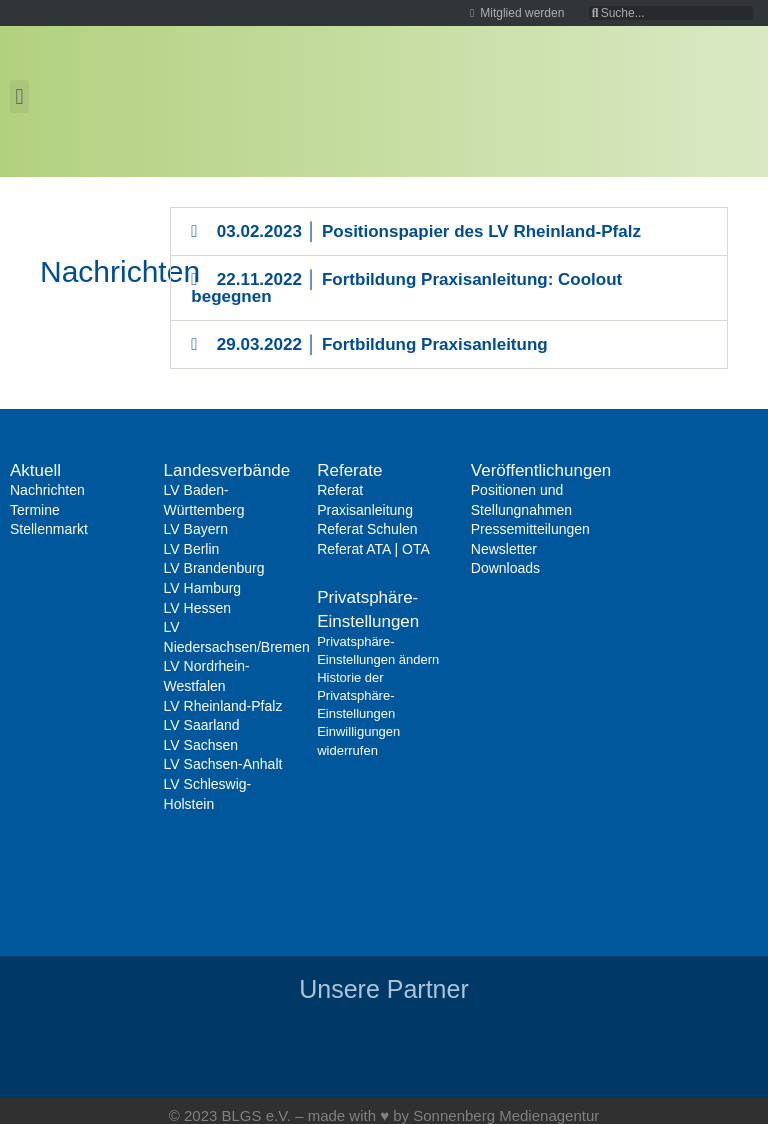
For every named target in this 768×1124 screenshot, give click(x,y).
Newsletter (504, 549)
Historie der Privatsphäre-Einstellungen (356, 695)
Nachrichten (47, 490)
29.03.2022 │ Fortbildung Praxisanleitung (382, 344)
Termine (35, 510)
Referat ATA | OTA (373, 549)
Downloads (505, 568)
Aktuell (35, 470)
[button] (19, 96)
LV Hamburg (203, 588)
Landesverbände (227, 470)
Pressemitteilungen (530, 529)
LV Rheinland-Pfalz (223, 706)
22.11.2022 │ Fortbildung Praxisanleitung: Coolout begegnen (406, 288)
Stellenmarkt (49, 529)
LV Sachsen (201, 745)
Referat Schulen (367, 529)
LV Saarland (202, 725)
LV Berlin (192, 549)
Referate (349, 470)
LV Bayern (196, 529)
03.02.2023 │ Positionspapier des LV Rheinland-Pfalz (429, 231)
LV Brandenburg (214, 568)
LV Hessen (197, 608)
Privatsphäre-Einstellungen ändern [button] (368, 815)
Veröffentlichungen (541, 470)
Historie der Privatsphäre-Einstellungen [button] (382, 862)
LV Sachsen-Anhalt (223, 764)
